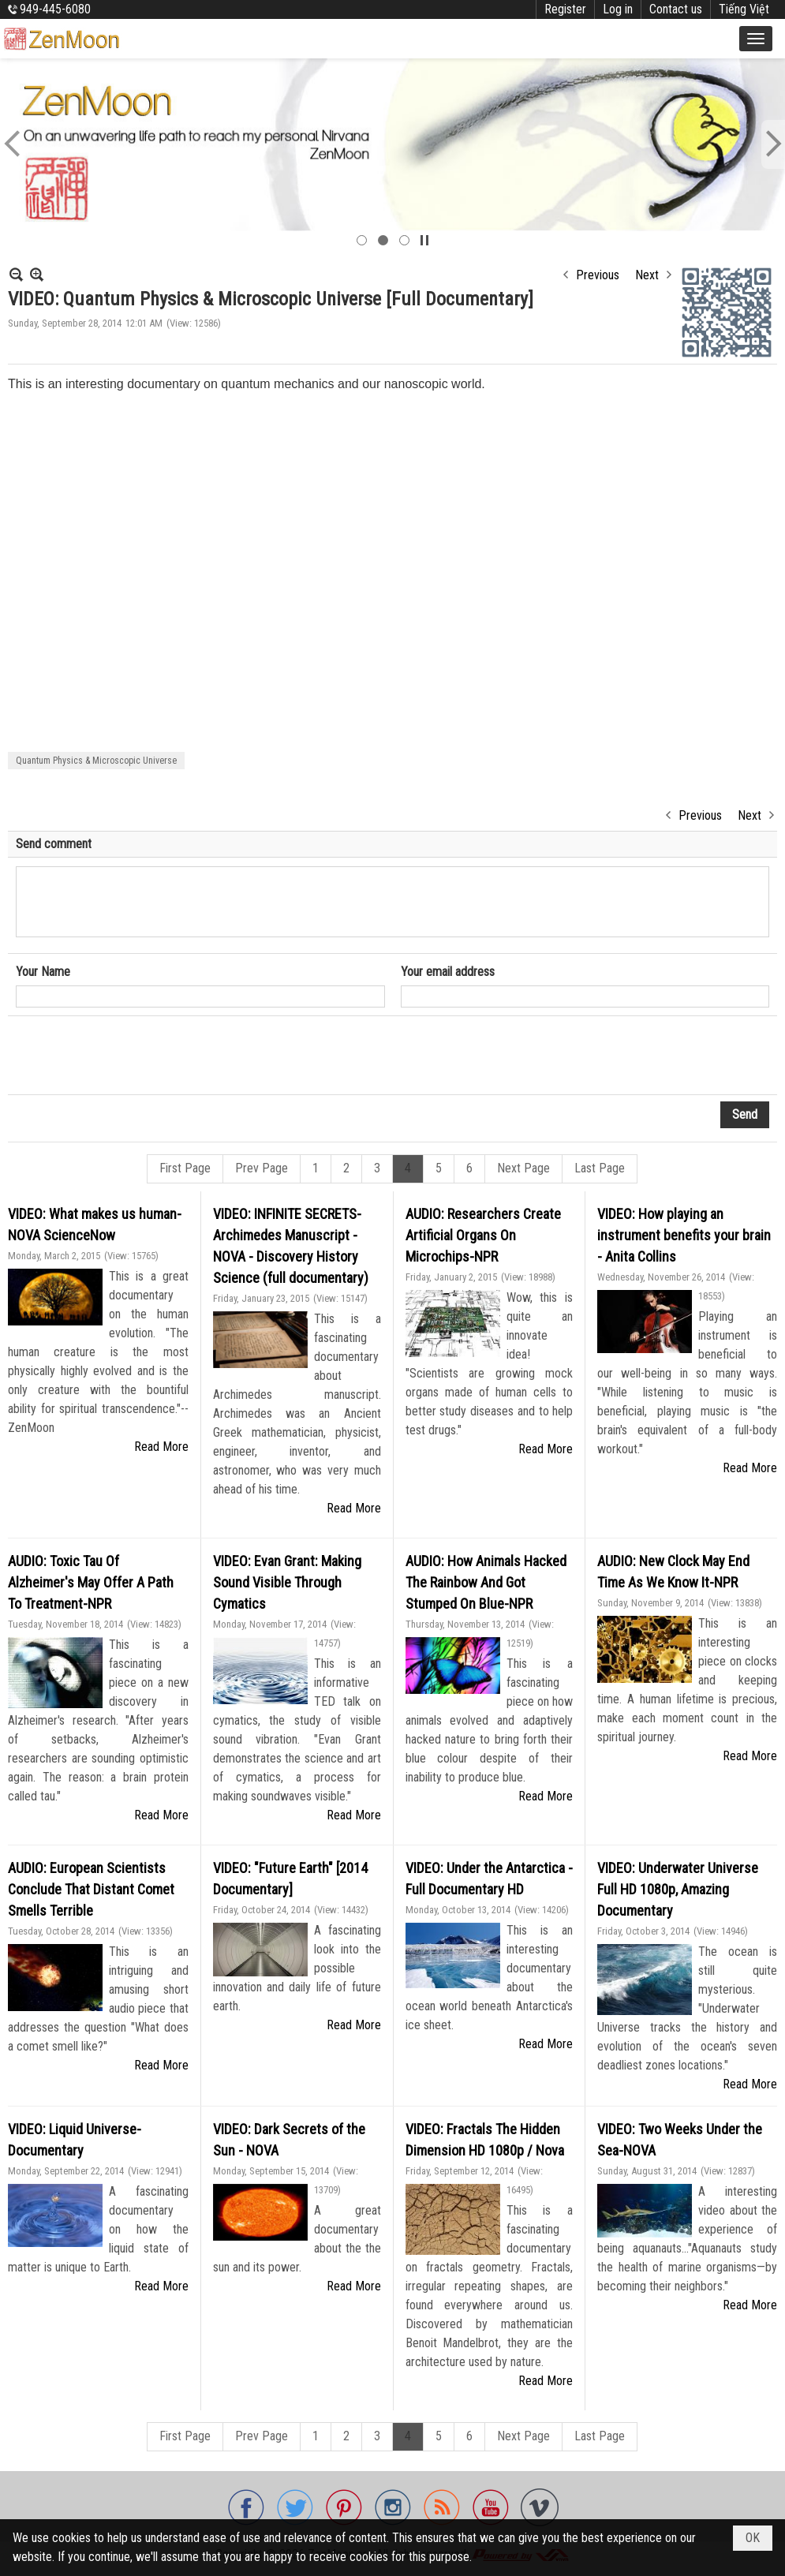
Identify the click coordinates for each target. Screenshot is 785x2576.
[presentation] (136, 1055)
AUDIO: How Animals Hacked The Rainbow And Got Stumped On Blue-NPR (486, 1582)
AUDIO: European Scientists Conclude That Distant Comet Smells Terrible (91, 1889)
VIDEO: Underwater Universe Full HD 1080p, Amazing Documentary (677, 1889)
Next (647, 274)
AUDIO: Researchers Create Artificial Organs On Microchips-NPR (483, 1235)
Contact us (675, 9)
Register (565, 9)
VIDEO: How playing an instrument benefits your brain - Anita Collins (684, 1235)
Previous (597, 274)
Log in (618, 9)
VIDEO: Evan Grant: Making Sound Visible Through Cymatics (287, 1582)
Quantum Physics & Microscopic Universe (96, 760)
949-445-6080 (55, 9)
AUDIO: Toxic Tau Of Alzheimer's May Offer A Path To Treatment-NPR (91, 1582)
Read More (161, 1446)
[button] (755, 38)
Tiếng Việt (744, 9)
